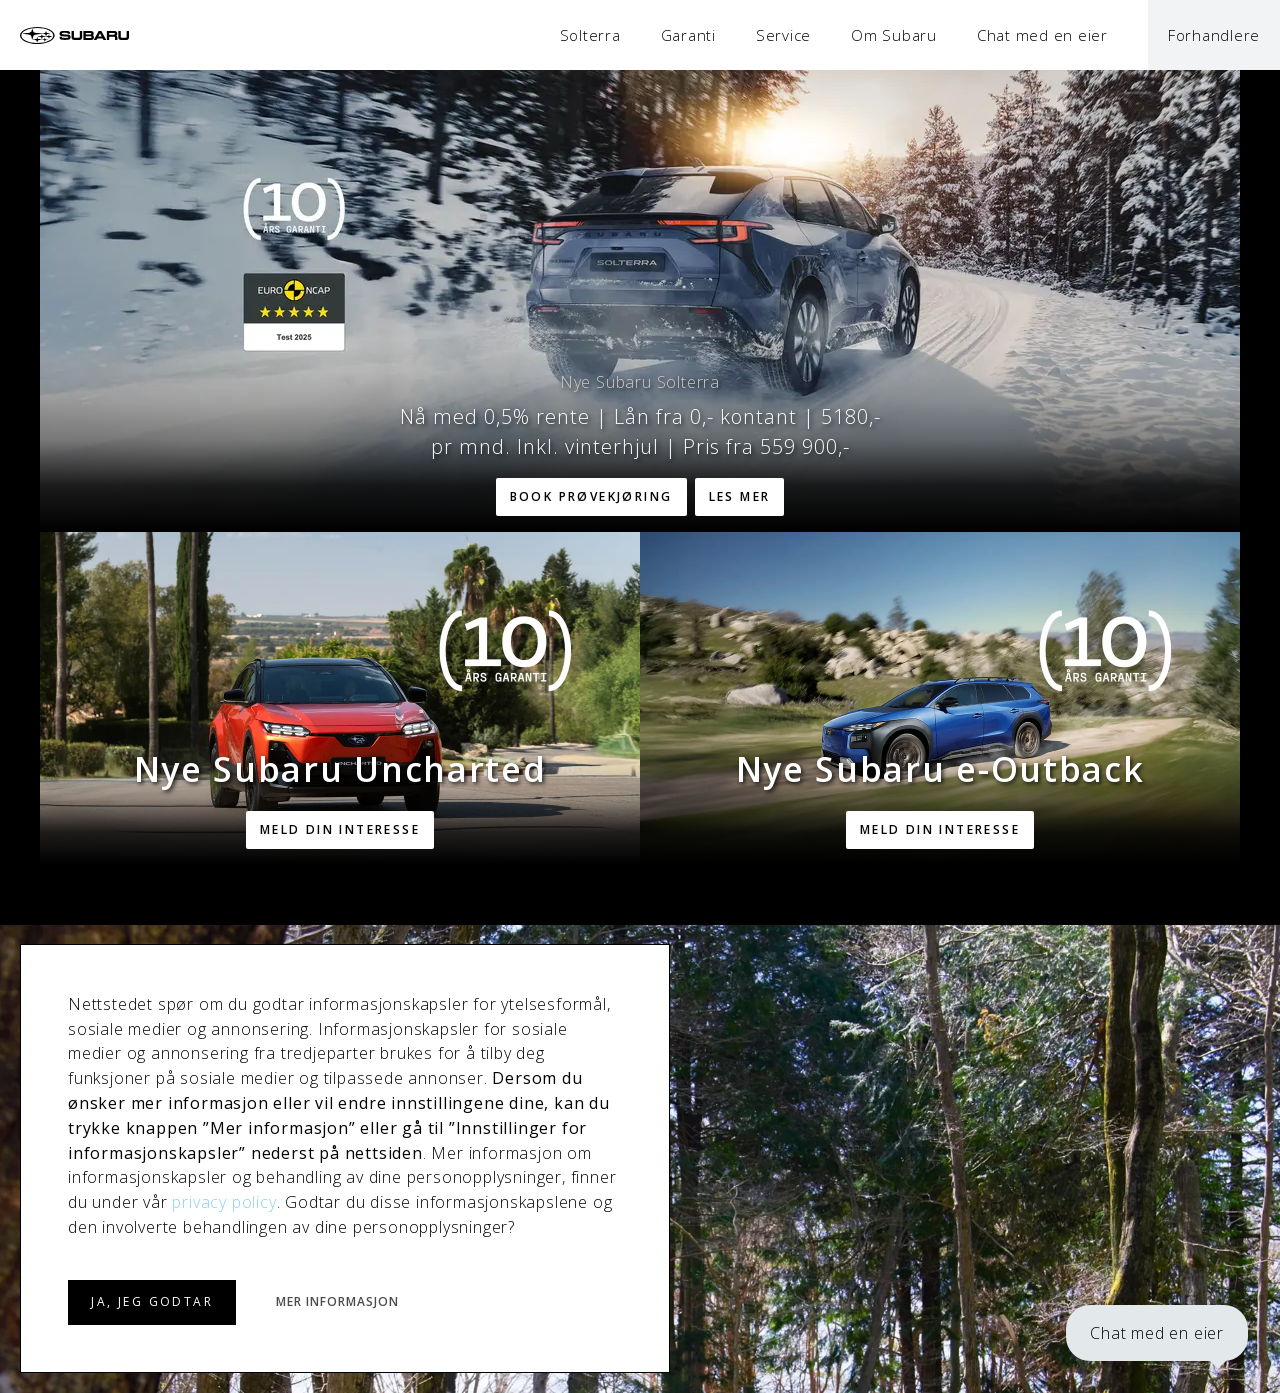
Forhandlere (1214, 35)
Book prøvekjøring (591, 496)
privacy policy (224, 1202)
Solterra (590, 35)
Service (783, 35)
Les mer (740, 496)
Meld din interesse (340, 829)
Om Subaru (894, 35)
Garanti (688, 35)
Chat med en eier (1157, 1333)
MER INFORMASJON (337, 1302)
